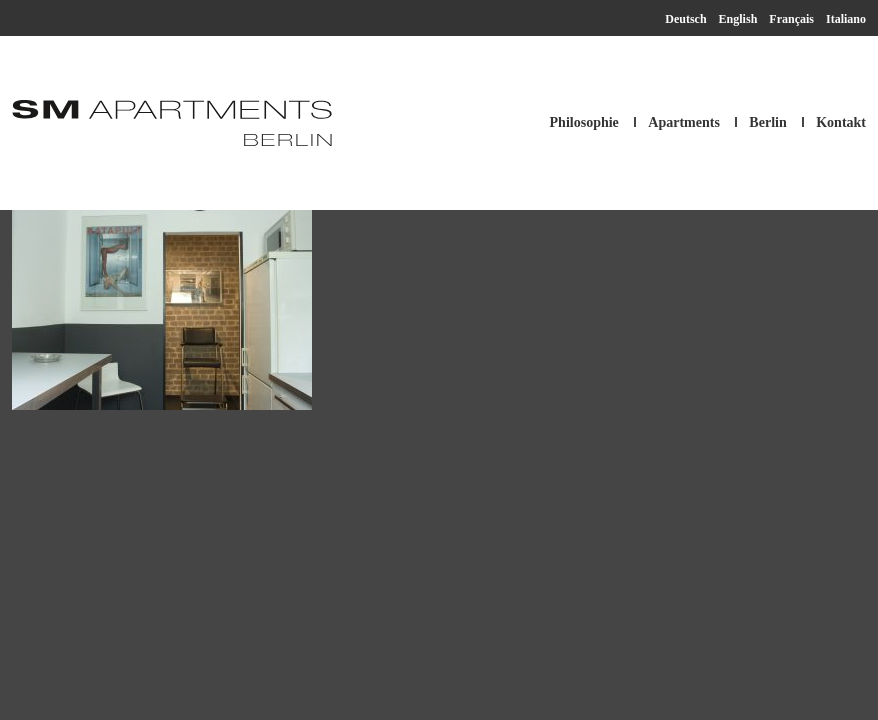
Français (791, 19)
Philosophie (584, 122)
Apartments (684, 122)
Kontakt (841, 122)
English (738, 19)
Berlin (767, 122)
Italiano (846, 19)
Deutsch (685, 19)
